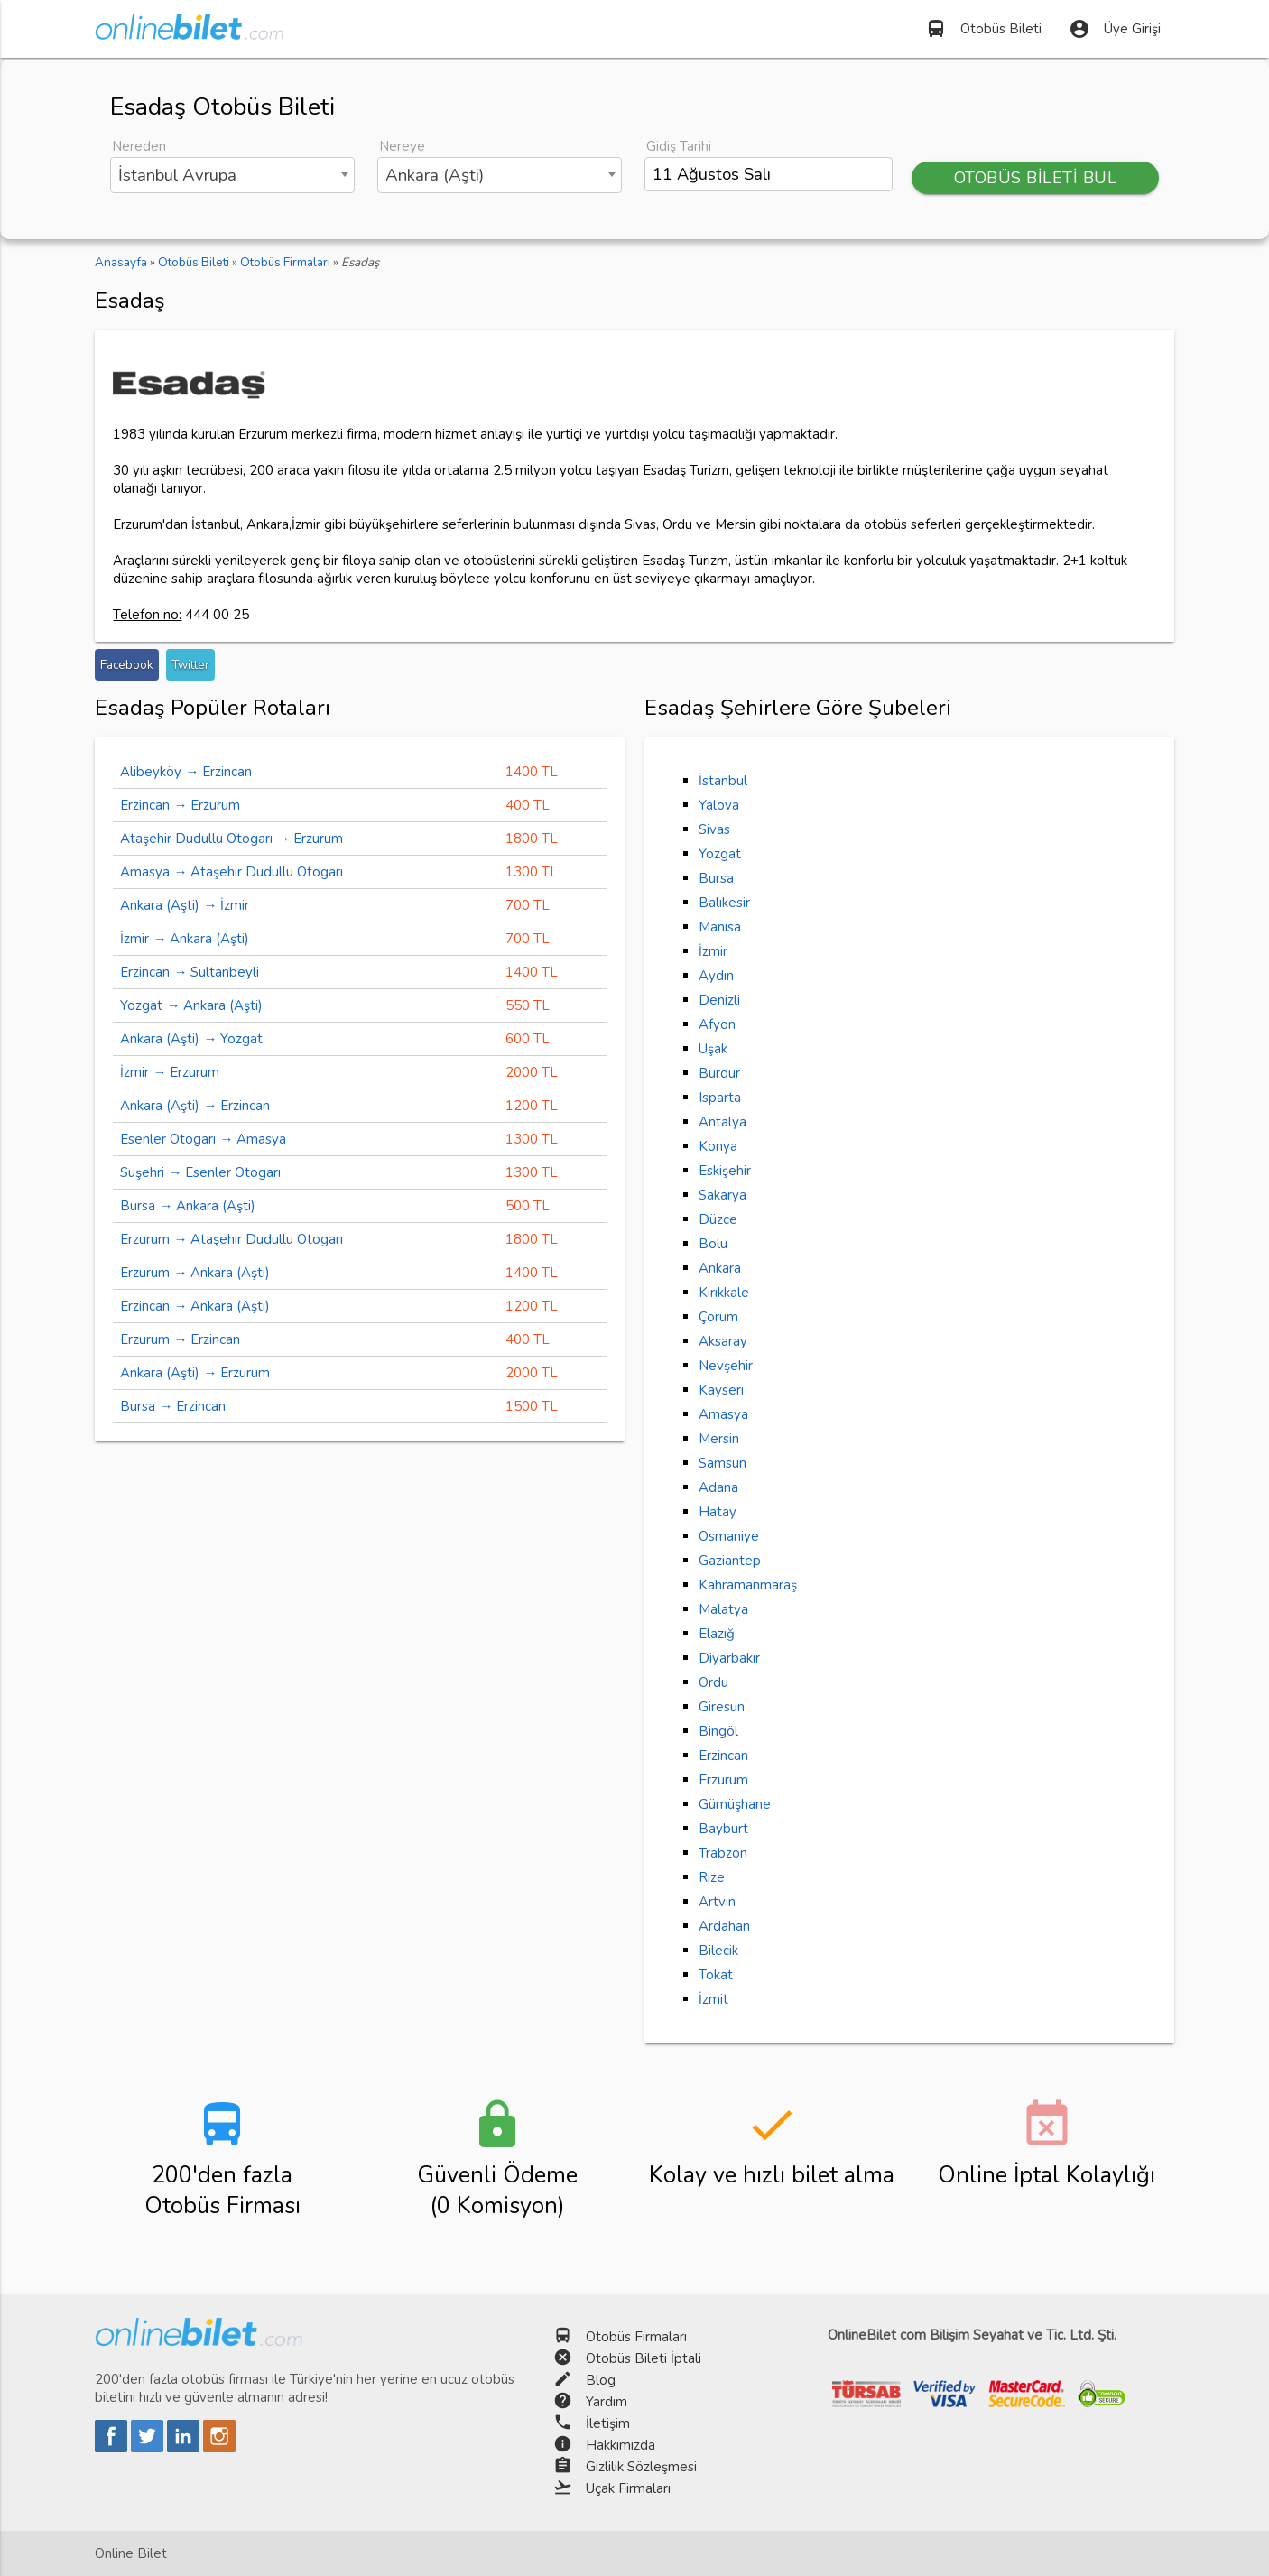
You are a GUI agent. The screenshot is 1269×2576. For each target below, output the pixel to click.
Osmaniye (729, 1536)
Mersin (719, 1439)
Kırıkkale (724, 1292)
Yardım (606, 2402)
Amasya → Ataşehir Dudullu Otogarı (231, 872)
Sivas (714, 829)
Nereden (139, 146)
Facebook (126, 664)
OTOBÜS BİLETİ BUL (1035, 178)
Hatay (717, 1512)
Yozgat (720, 854)
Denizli (719, 1000)
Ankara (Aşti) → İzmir (184, 905)
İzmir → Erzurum (169, 1072)
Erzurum (723, 1780)
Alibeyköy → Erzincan (186, 772)
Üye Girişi (1115, 29)
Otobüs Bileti (983, 29)
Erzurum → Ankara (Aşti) (195, 1273)
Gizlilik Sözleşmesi (641, 2467)
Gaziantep (730, 1561)
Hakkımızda (620, 2445)
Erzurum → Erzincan (180, 1339)
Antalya (722, 1122)
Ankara (720, 1268)
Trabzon (723, 1853)
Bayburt (723, 1829)
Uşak (713, 1049)
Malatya (723, 1609)
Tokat (716, 1975)
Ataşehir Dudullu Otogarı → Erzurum (231, 838)
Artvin (717, 1902)
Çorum (718, 1317)
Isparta (720, 1098)
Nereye (402, 146)
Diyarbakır (729, 1658)
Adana (718, 1487)
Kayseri (721, 1390)
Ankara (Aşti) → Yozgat (191, 1039)
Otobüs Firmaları (636, 2337)
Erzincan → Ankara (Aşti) (195, 1306)
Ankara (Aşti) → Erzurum (195, 1373)
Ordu (713, 1682)
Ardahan (724, 1926)
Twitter (190, 664)
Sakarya (722, 1195)
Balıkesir (724, 903)
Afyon (717, 1024)
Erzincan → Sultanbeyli (189, 972)
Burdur (719, 1073)
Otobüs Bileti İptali (643, 2358)
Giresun (722, 1707)
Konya (718, 1146)
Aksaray (723, 1341)
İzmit (713, 1999)
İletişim (608, 2423)
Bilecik (718, 1950)
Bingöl (718, 1731)
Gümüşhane (735, 1804)
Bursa (716, 878)
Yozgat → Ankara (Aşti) (191, 1005)
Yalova (719, 805)
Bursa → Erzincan (173, 1406)
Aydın (716, 976)
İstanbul (723, 781)
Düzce (718, 1219)
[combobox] (232, 175)
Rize (712, 1877)
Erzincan (723, 1756)
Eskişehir (725, 1171)
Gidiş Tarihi (678, 146)
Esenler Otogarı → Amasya (203, 1139)
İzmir (713, 951)
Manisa (720, 927)
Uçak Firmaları (628, 2488)
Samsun (722, 1463)
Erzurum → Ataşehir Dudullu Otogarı (231, 1239)
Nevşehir (726, 1366)
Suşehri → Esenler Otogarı (200, 1172)
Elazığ (717, 1634)
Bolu (713, 1244)
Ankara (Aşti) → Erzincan (195, 1106)
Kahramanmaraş (748, 1585)
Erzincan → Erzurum (180, 805)
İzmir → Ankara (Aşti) (184, 939)
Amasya (723, 1414)
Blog (601, 2380)
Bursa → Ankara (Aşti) (187, 1206)
